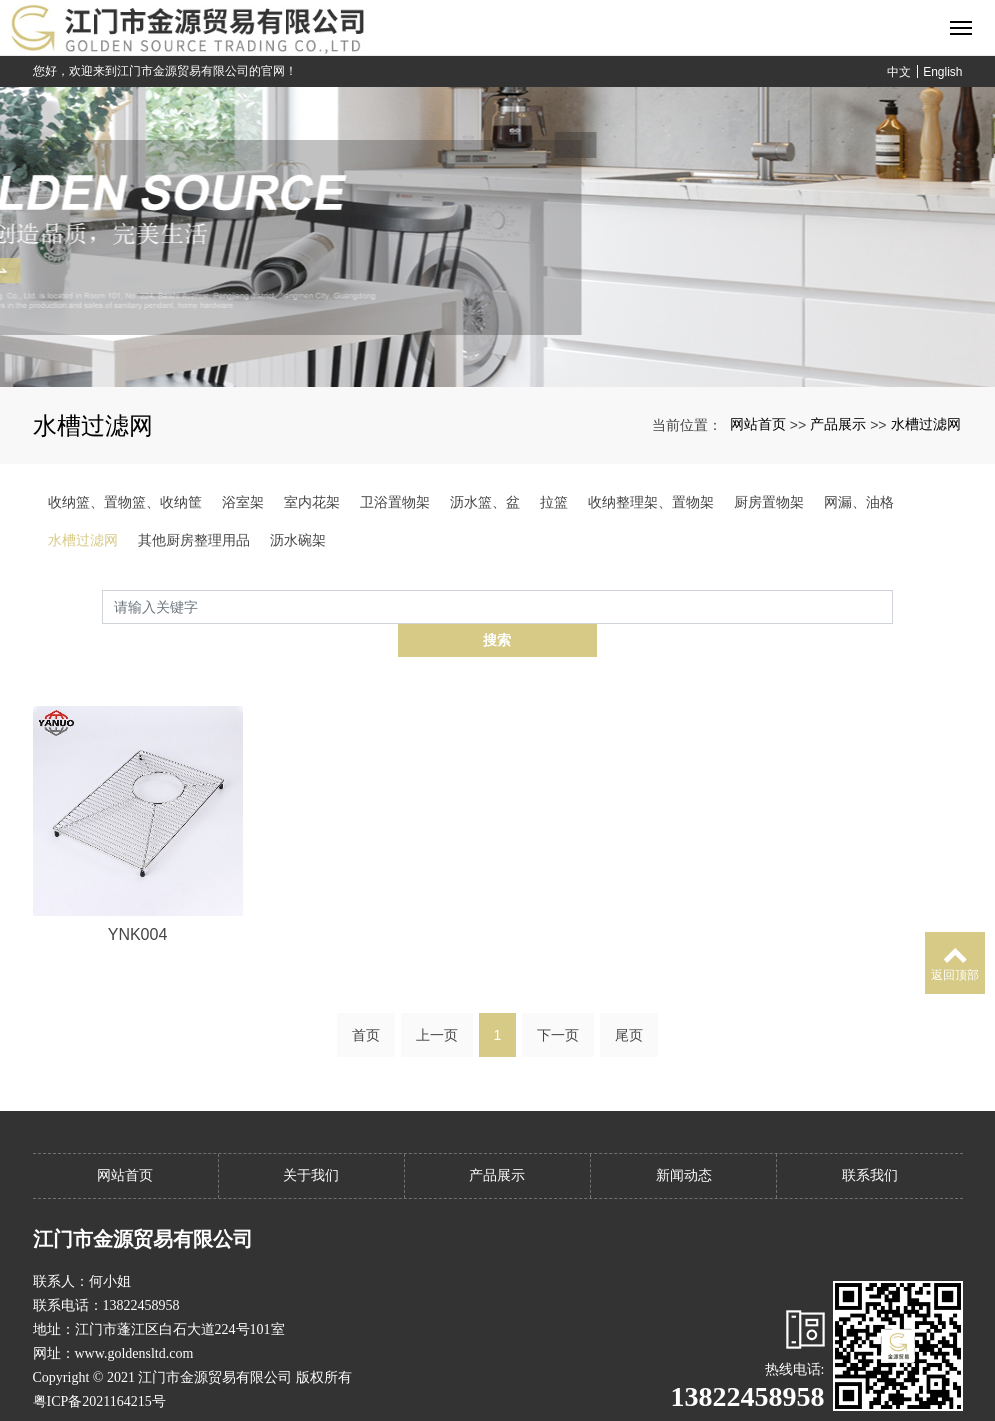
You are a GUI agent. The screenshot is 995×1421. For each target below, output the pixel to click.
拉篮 (554, 502)
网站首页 (758, 424)
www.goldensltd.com (134, 1319)
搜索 (893, 606)
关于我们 (311, 1141)
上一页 (437, 1001)
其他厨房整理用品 (194, 540)
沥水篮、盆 (485, 502)
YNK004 (138, 901)
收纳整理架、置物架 (651, 502)
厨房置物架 (769, 502)
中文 (899, 72)
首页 (366, 1001)
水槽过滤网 (926, 424)
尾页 (629, 1001)
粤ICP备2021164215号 (99, 1367)
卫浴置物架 (395, 502)
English (942, 72)
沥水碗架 (298, 540)
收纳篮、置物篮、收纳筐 (125, 502)
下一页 (558, 1001)
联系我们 (870, 1141)
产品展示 (838, 424)
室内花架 (312, 502)
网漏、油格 (859, 502)
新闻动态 (684, 1141)
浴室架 (243, 502)
